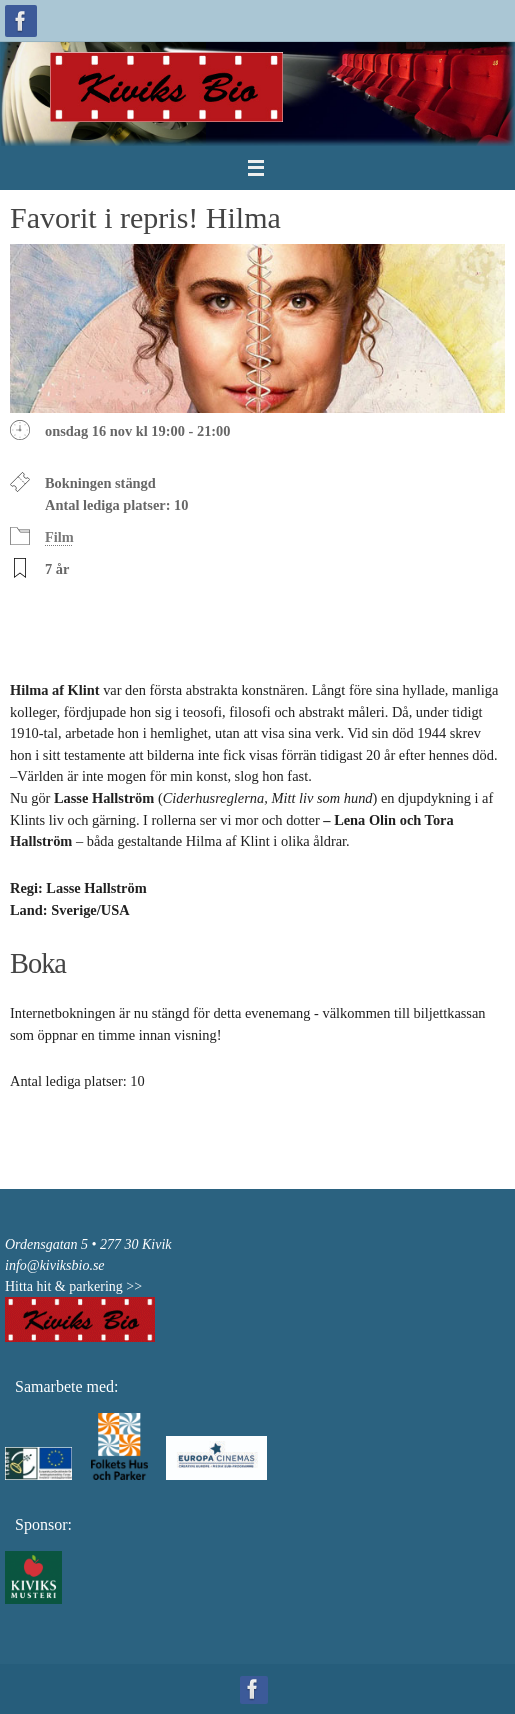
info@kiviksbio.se (55, 1265)
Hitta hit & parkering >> (73, 1286)
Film (59, 537)
